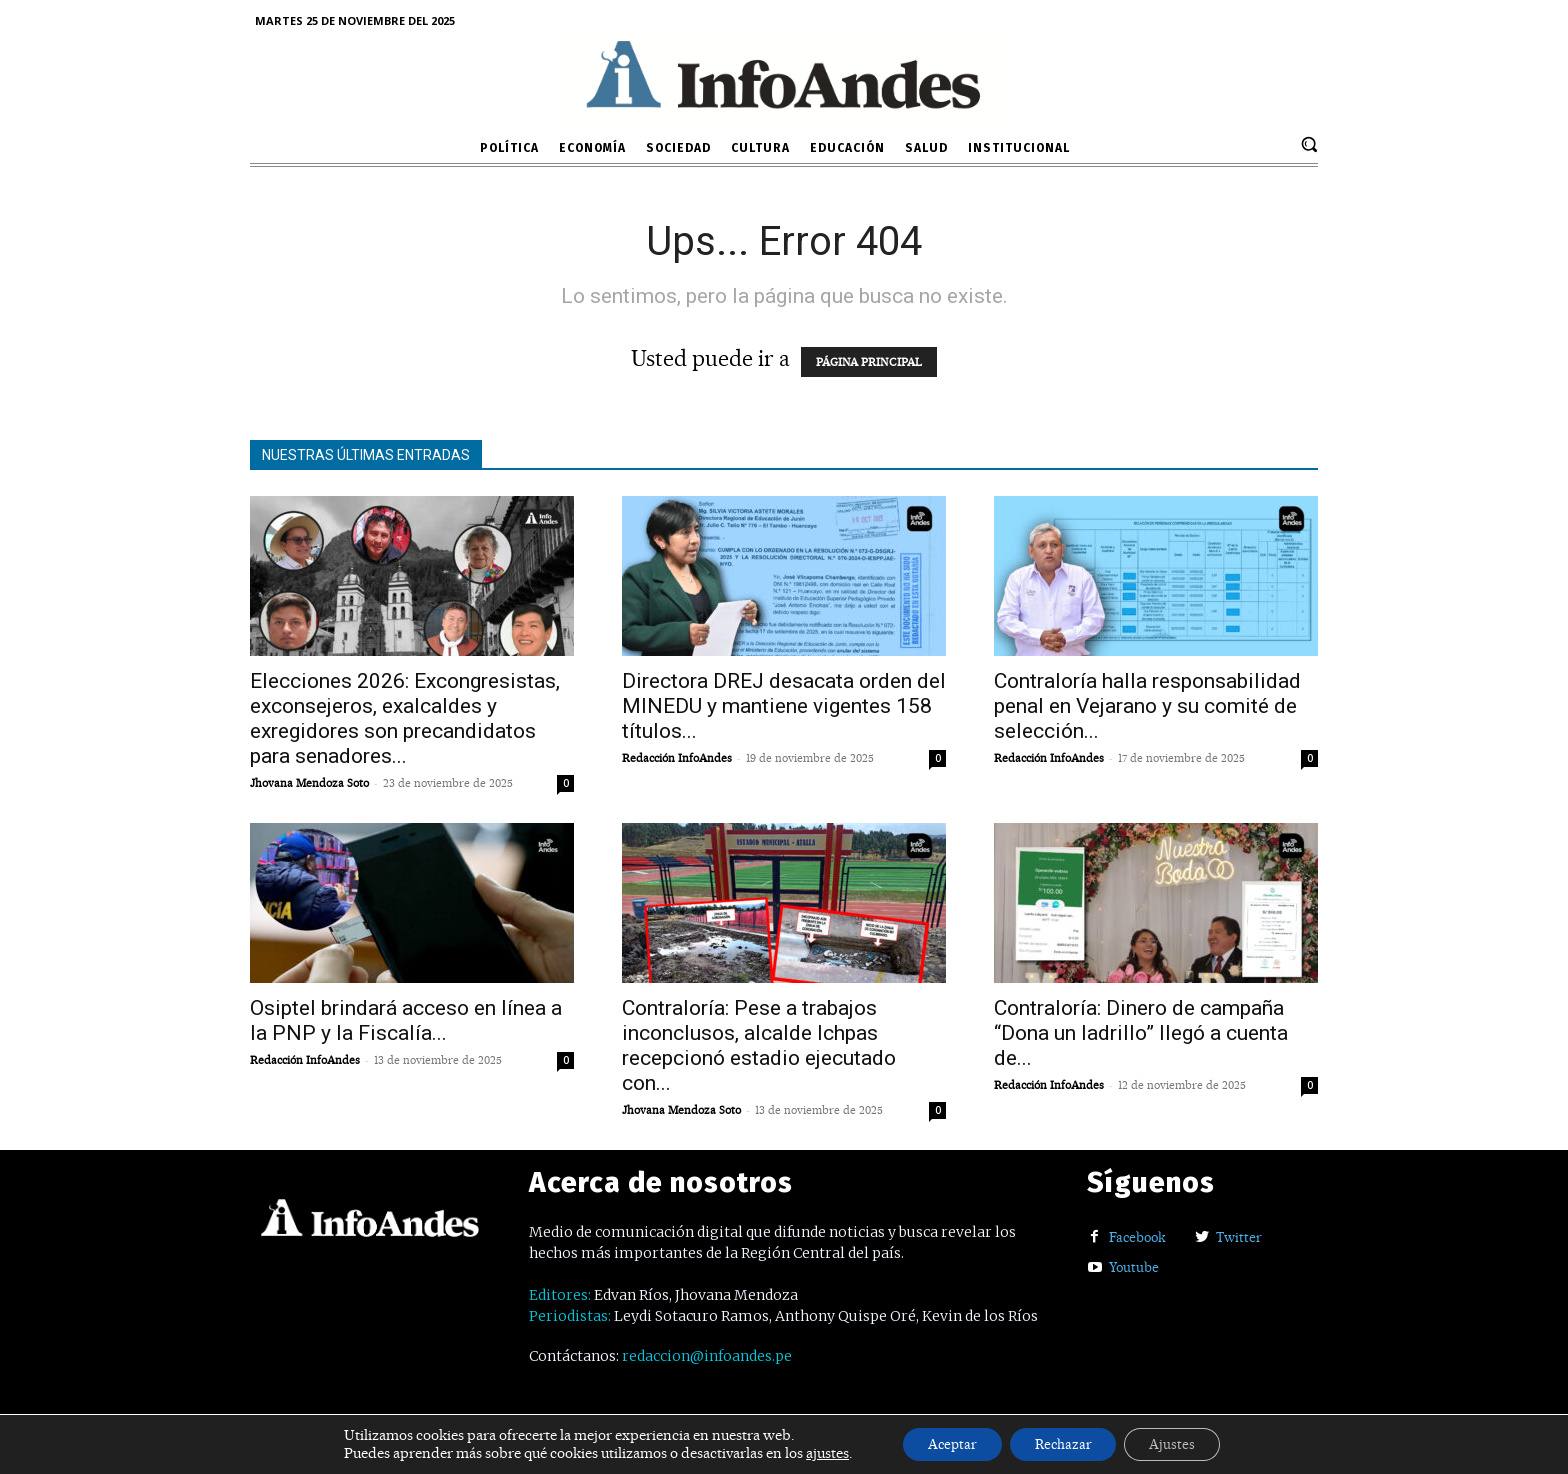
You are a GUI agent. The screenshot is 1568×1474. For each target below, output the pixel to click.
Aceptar (940, 1443)
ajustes (808, 1452)
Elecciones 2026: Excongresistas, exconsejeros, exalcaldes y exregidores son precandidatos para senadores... (405, 718)
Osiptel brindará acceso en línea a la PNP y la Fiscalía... (406, 1020)
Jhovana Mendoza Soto (309, 783)
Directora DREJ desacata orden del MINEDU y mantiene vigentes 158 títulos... (784, 706)
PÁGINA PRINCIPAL (869, 362)
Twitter (1239, 1237)
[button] (1309, 144)
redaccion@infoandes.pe (707, 1356)
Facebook (1137, 1237)
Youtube (1134, 1267)
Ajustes (1185, 1443)
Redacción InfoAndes (677, 758)
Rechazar (1064, 1443)
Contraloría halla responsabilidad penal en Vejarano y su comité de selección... (1147, 706)
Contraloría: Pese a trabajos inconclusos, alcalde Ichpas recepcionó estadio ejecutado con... (759, 1045)
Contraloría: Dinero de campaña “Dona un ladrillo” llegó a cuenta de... (1141, 1033)
